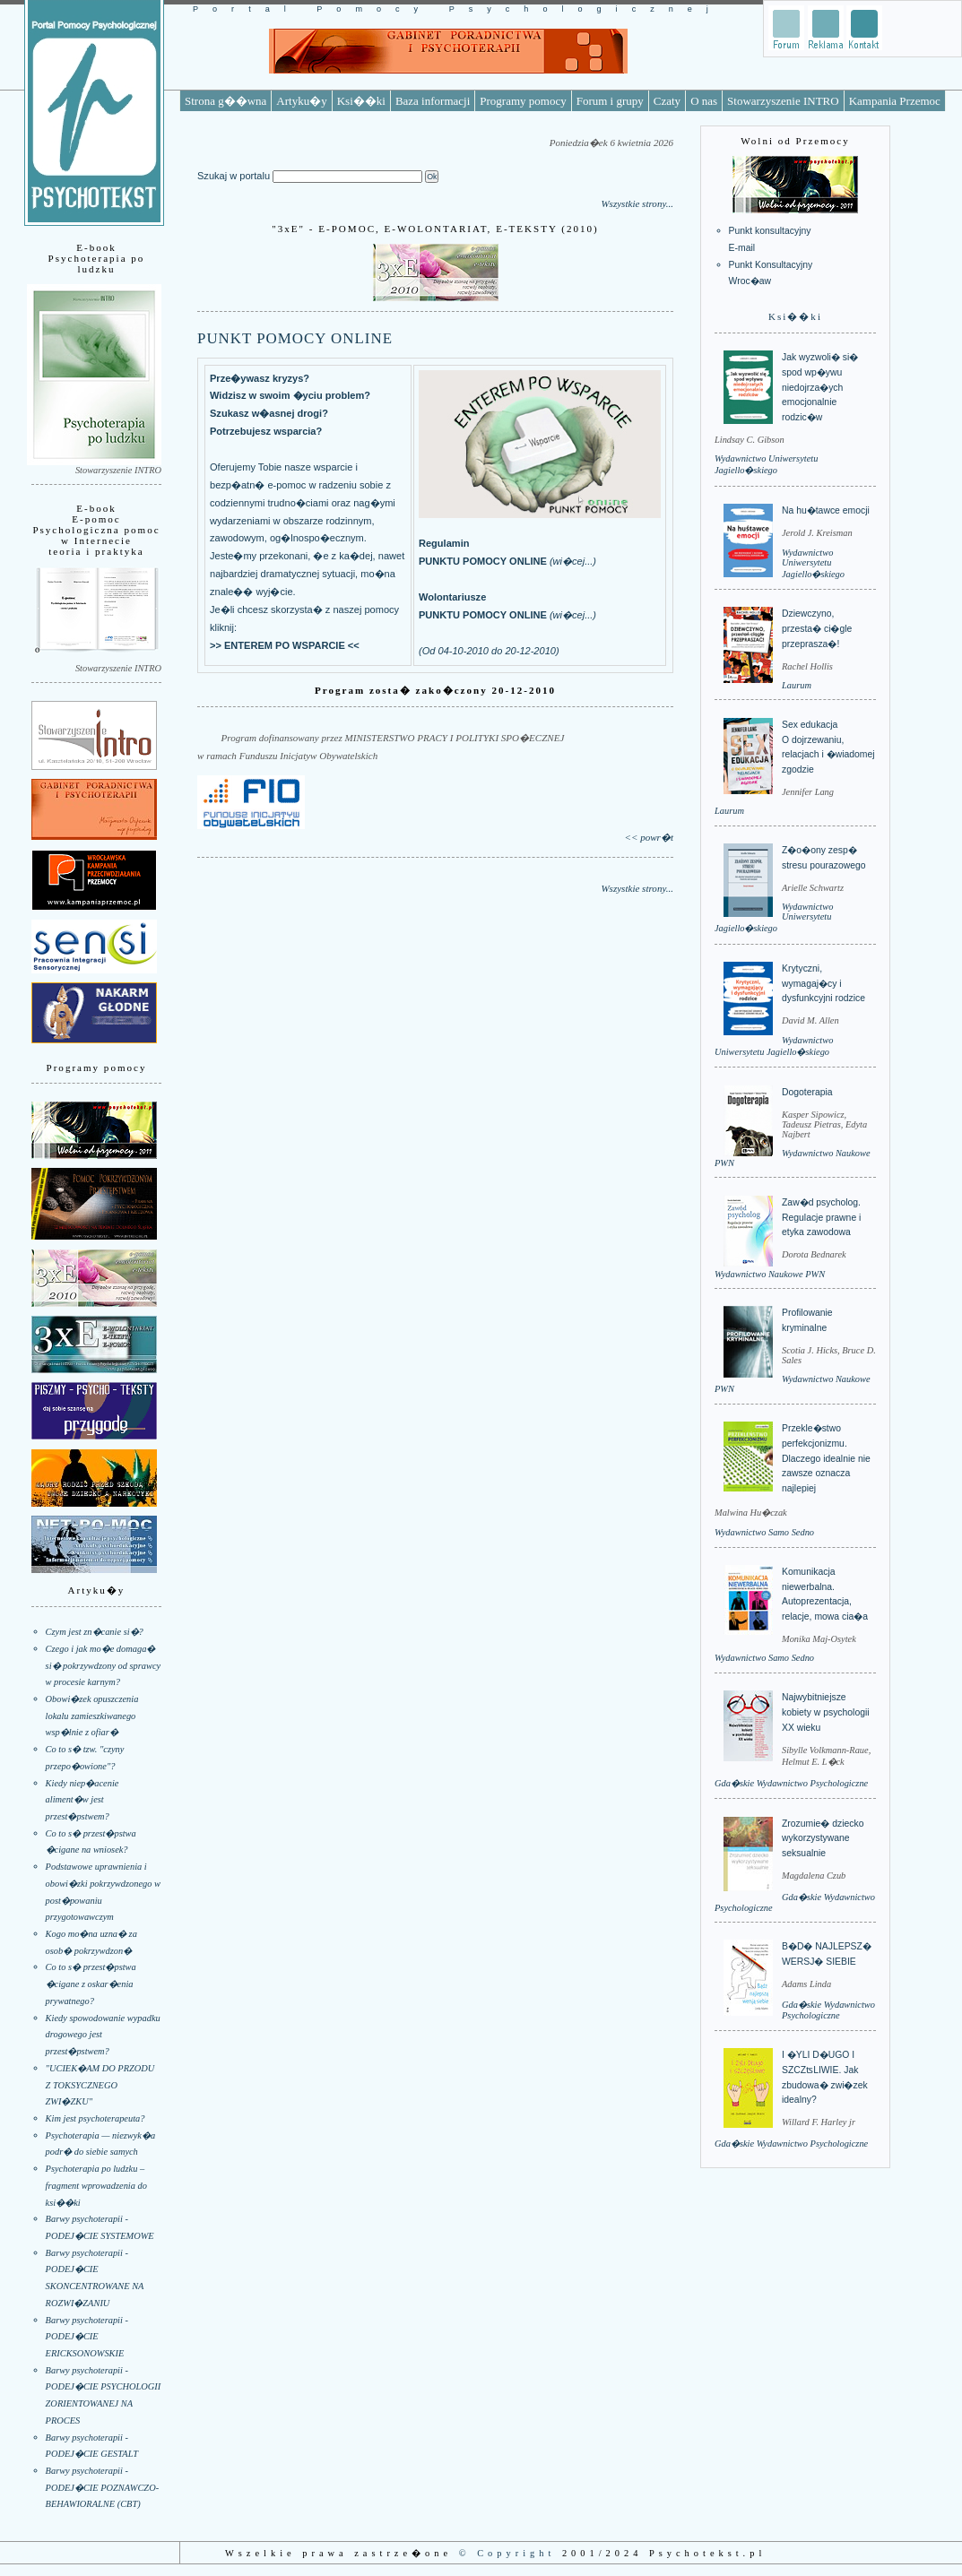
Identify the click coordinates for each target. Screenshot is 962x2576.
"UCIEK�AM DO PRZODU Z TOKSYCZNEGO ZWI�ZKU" (100, 2084)
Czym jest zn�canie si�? (94, 1632)
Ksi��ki (361, 101)
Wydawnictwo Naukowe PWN (770, 1274)
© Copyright (507, 2553)
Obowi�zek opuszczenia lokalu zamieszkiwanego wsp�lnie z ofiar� (92, 1715)
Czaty (667, 101)
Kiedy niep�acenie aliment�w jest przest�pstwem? (82, 1799)
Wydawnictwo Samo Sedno (764, 1532)
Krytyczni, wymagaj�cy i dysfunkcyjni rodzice (823, 983)
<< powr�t (649, 837)
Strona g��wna (225, 101)
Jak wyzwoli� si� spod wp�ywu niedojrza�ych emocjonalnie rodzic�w (820, 387)
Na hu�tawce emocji (826, 510)
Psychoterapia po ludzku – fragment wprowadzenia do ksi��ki (96, 2185)
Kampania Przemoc (894, 101)
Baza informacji (432, 101)
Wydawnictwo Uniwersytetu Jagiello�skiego (813, 563)
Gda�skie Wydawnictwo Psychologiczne (791, 1783)
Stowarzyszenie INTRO (783, 101)
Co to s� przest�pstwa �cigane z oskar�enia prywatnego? (91, 1983)
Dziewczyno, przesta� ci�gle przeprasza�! (817, 628)
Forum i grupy (610, 101)
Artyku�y (301, 101)
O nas (703, 101)
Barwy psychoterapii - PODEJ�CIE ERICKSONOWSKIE (87, 2336)
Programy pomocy (523, 101)
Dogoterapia (807, 1092)
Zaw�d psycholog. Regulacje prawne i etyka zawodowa (821, 1217)
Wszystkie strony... (637, 203)
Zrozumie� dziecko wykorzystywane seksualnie (822, 1838)
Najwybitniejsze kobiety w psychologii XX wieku (826, 1712)
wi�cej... (573, 561)
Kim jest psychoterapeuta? (95, 2118)
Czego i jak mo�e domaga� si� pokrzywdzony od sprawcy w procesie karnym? (103, 1665)
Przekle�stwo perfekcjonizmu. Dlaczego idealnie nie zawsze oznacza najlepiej (826, 1458)
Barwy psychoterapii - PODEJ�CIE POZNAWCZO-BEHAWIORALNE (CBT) (103, 2487)
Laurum (796, 685)
